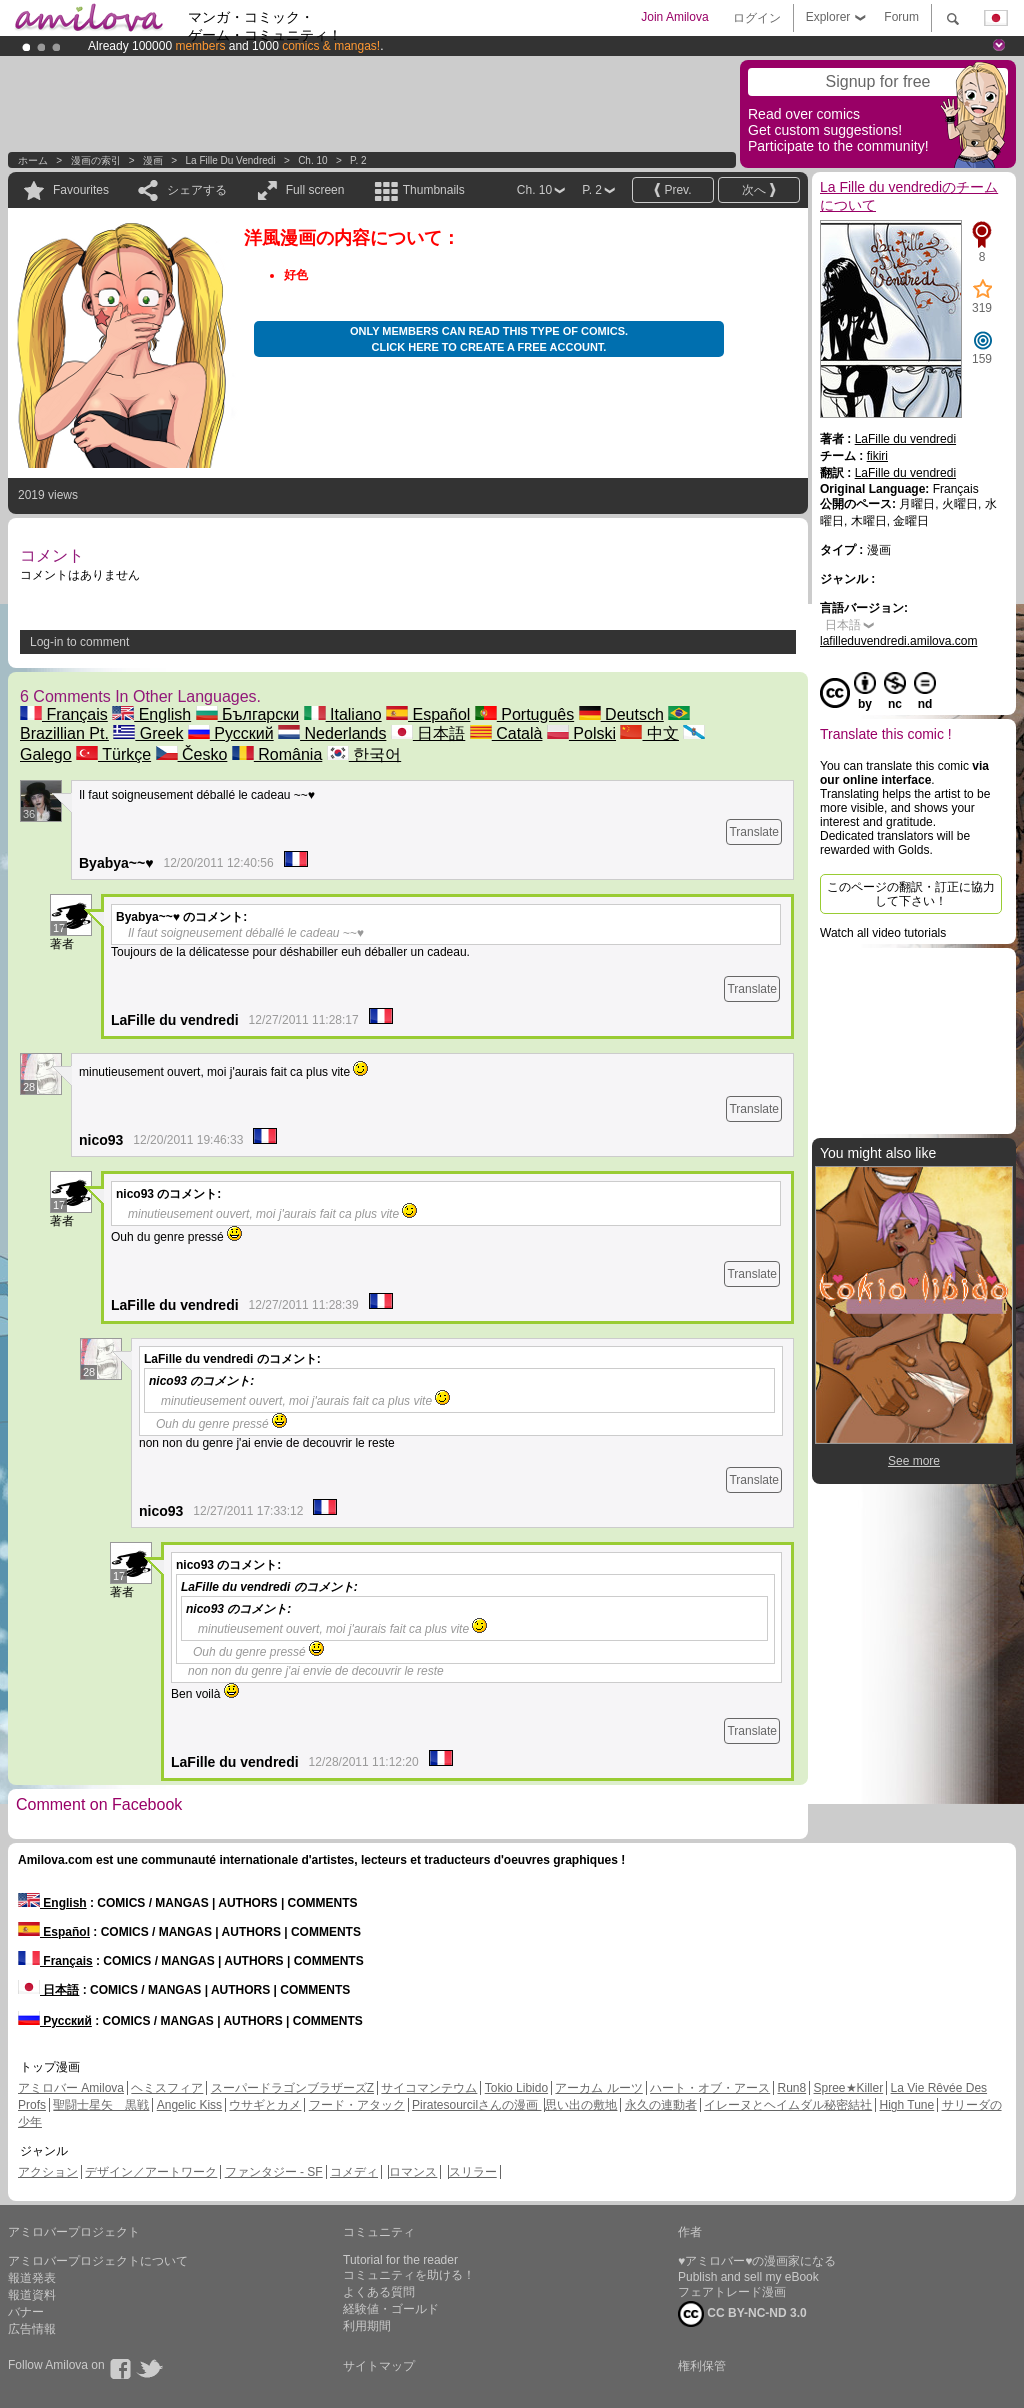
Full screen (315, 190)
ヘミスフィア (167, 2088)
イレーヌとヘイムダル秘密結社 (788, 2105)
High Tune (907, 2105)
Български (248, 714)
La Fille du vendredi (231, 160)
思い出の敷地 (581, 2105)
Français (64, 714)
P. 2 (358, 160)
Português (524, 714)
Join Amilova (674, 17)
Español (428, 714)
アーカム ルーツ (598, 2088)
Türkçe (113, 754)
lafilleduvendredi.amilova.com (898, 641)
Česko (192, 754)
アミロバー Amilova (71, 2088)
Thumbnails (434, 190)
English (151, 714)
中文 (649, 733)
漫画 (153, 160)
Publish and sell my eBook (748, 2277)
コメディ (354, 2172)
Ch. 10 (312, 160)
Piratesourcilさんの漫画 (476, 2105)
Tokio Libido (516, 2088)
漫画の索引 (96, 160)
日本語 (428, 733)
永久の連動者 (661, 2105)
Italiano (343, 714)
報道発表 (32, 2278)
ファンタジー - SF (274, 2172)
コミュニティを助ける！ (409, 2275)
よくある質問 (379, 2292)
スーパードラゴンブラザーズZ (292, 2088)
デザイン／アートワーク (151, 2172)
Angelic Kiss (189, 2105)
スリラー (473, 2172)
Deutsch (621, 714)
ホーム (33, 160)
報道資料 (32, 2295)
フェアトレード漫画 (732, 2292)
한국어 (364, 754)
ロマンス (413, 2172)
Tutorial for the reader (400, 2260)
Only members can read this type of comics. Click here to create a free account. (489, 339)
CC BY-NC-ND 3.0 (742, 2314)
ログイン (757, 18)
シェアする (197, 190)
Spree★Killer (849, 2088)
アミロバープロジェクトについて (98, 2261)
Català (506, 733)
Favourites (81, 190)
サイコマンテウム (429, 2088)
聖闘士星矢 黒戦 (101, 2105)
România (277, 754)
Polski (581, 733)
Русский (231, 733)
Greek (148, 733)
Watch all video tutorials (883, 933)
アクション (48, 2172)
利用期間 (367, 2326)
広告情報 (32, 2329)
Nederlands (332, 733)
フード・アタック (357, 2105)
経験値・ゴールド (391, 2309)
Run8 (791, 2088)
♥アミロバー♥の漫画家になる (757, 2261)
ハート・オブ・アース (710, 2088)
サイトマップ (379, 2366)
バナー (26, 2312)
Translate (754, 832)
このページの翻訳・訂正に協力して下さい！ (911, 894)
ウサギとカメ (265, 2105)
